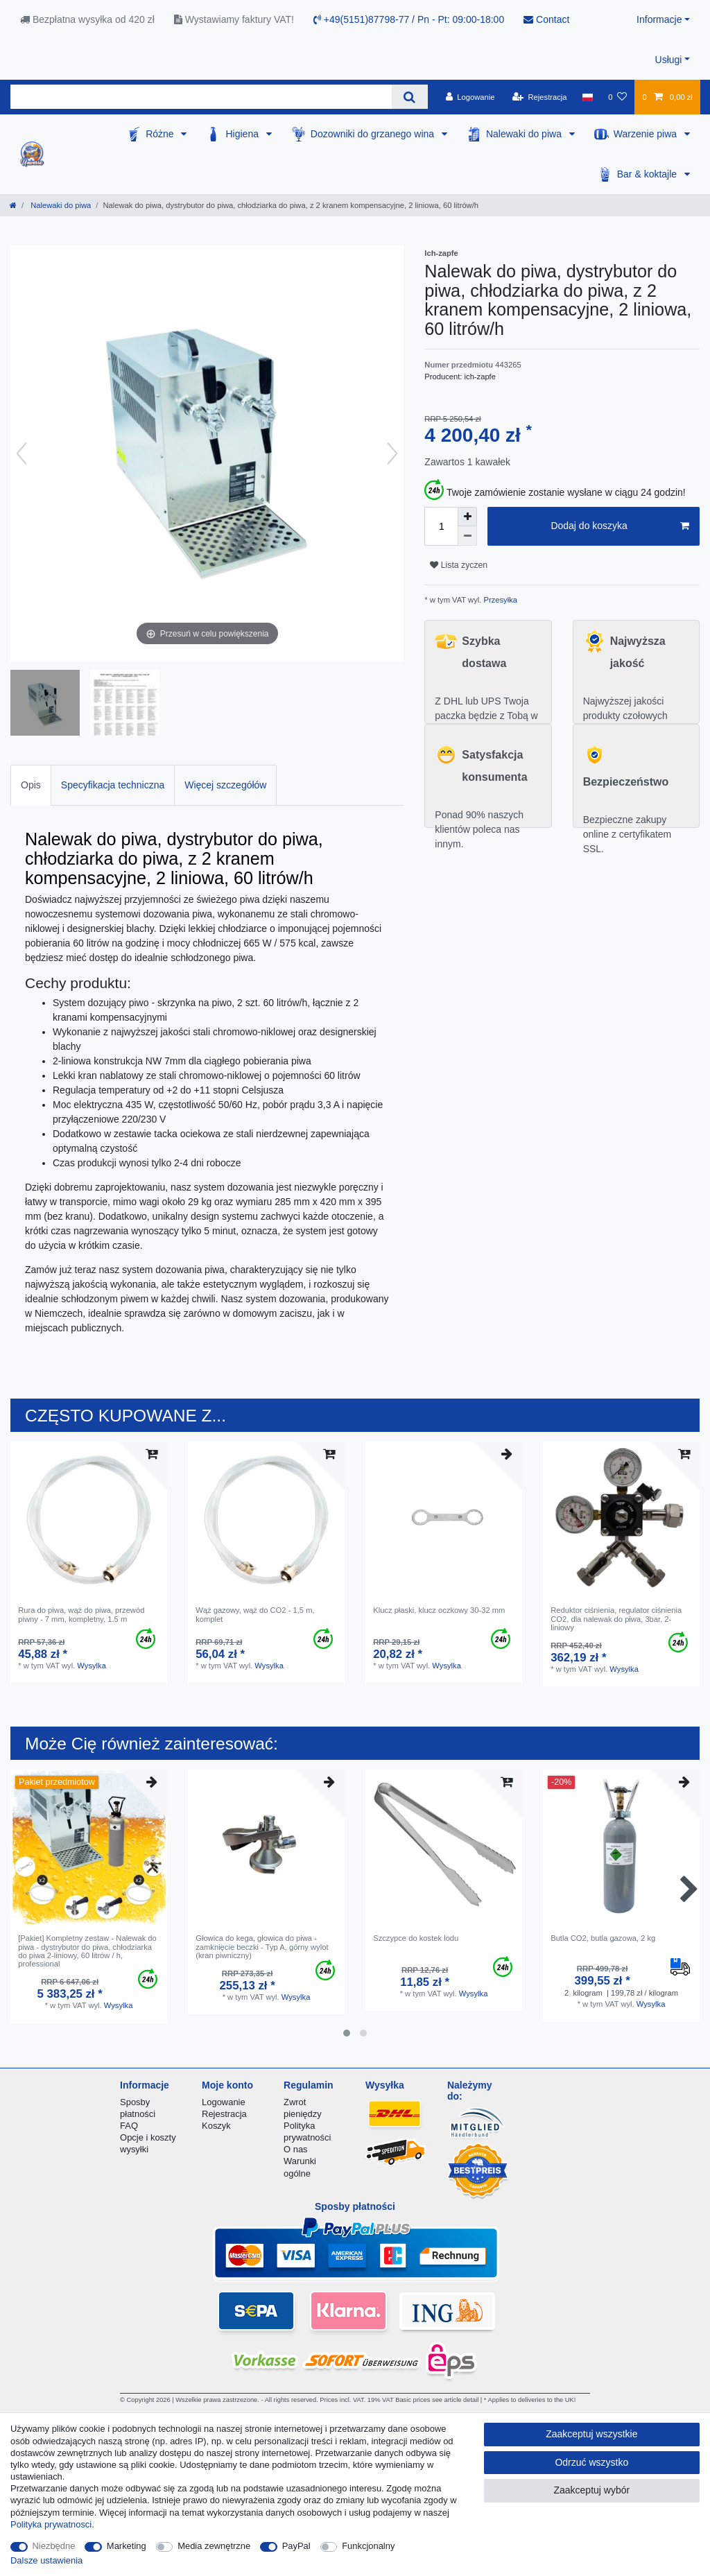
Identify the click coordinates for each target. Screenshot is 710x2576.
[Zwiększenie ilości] (467, 516)
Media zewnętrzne (214, 2546)
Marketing (126, 2546)
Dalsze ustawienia (46, 2560)
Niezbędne (54, 2546)
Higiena (243, 133)
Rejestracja (224, 2114)
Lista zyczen (458, 565)
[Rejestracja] (540, 97)
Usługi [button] (668, 59)
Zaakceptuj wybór (591, 2490)
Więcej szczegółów (225, 784)
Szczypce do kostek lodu (415, 1938)
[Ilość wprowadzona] (441, 526)
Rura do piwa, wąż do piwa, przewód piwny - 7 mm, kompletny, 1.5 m (81, 1614)
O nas (296, 2149)
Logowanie (223, 2102)
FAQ (129, 2125)
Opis (31, 784)
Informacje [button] (659, 19)
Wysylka (91, 1665)
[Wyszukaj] (409, 97)
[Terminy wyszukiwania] (201, 97)
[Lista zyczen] (617, 97)
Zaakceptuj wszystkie (591, 2433)
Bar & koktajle (648, 174)
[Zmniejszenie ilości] (467, 536)
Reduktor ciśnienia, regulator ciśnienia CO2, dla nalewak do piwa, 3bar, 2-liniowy (616, 1619)
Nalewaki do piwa (525, 133)
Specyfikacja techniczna (112, 784)
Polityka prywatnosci (51, 2524)
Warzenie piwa (646, 133)
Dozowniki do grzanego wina (374, 133)
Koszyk (216, 2125)
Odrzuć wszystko (591, 2462)
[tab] (30, 785)
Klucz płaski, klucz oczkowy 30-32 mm (439, 1610)
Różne (161, 133)
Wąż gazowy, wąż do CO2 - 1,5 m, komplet (255, 1614)
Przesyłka (499, 600)
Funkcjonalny (368, 2546)
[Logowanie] (470, 97)
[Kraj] (587, 97)
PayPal (296, 2546)
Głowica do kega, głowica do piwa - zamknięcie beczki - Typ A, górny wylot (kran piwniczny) (262, 1947)
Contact (546, 19)
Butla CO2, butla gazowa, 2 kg (603, 1938)
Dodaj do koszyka (620, 526)
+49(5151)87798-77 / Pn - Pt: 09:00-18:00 (408, 19)
